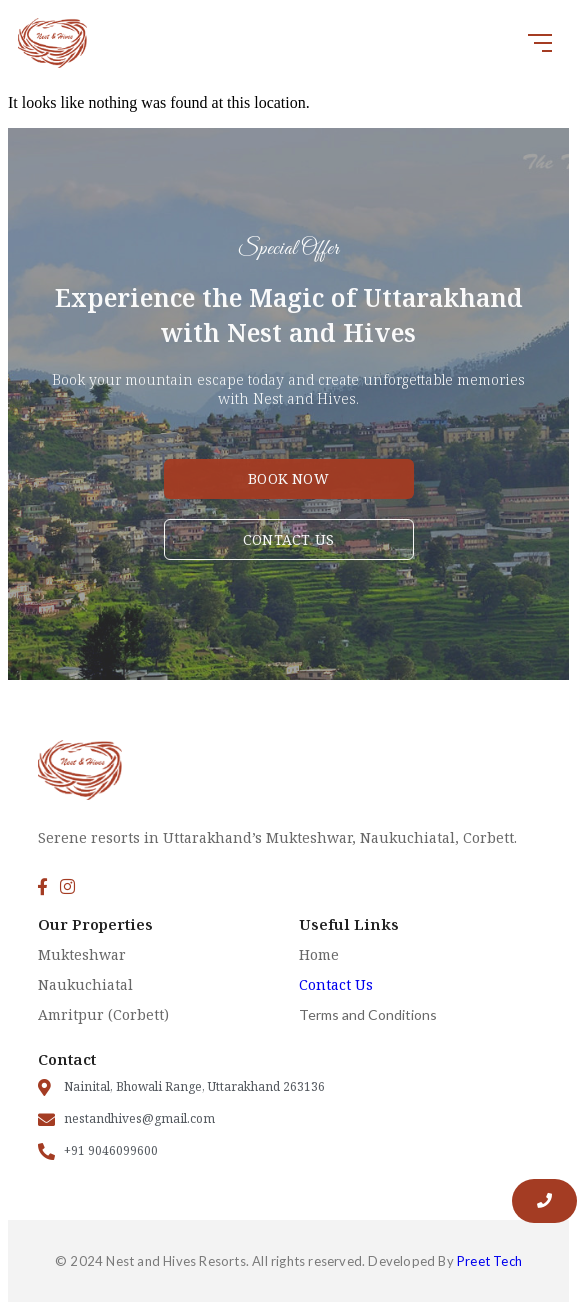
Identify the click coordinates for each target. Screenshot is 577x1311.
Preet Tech (489, 1261)
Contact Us (336, 984)
